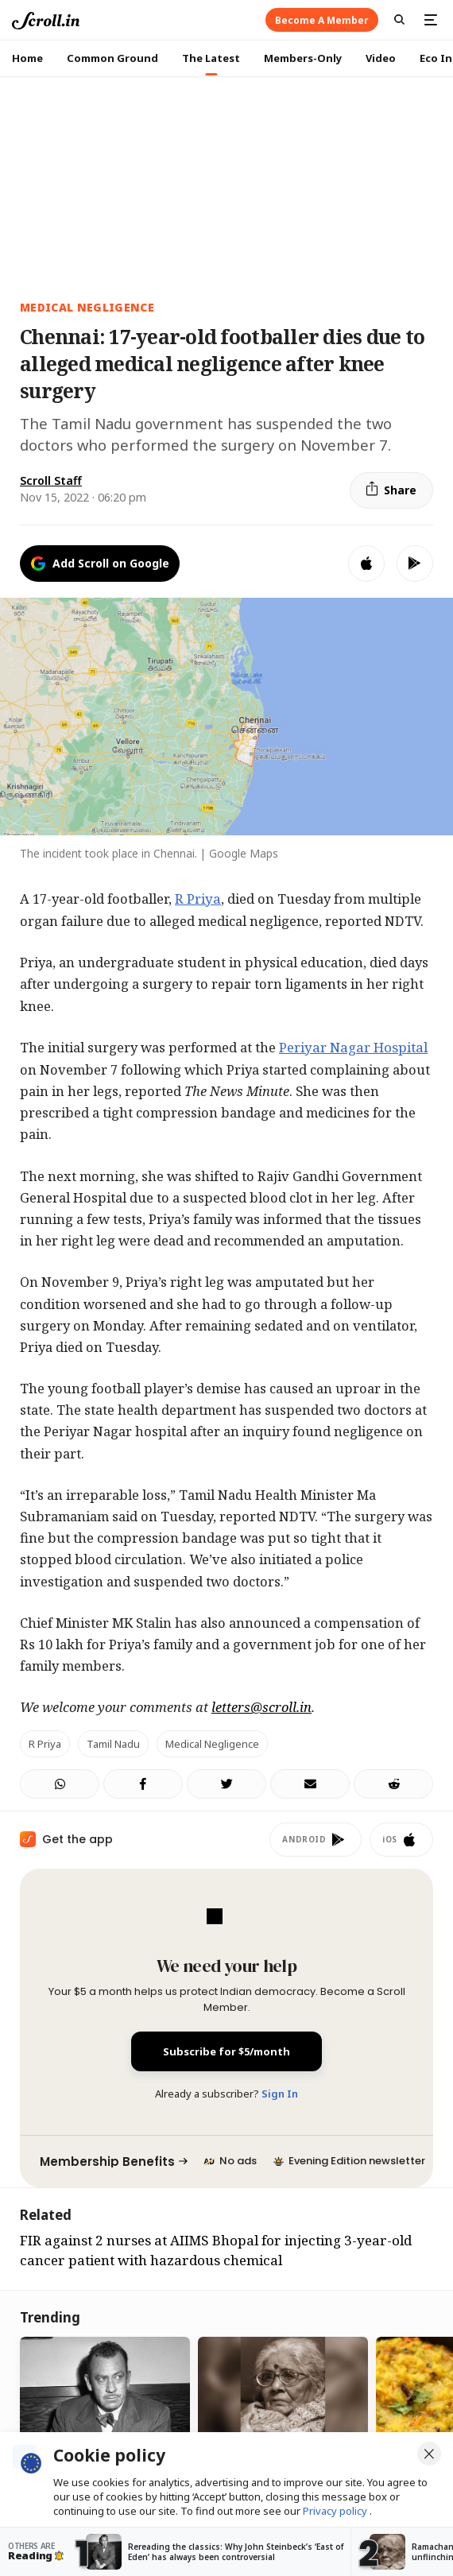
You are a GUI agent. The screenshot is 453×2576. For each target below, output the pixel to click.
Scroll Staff (51, 480)
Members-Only (303, 58)
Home (27, 58)
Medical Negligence (212, 1744)
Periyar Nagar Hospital (353, 1047)
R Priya (198, 898)
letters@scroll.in (261, 1707)
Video (381, 58)
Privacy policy (336, 2511)
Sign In (279, 2093)
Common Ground (112, 58)
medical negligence (87, 307)
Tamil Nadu (113, 1744)
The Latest (211, 58)
